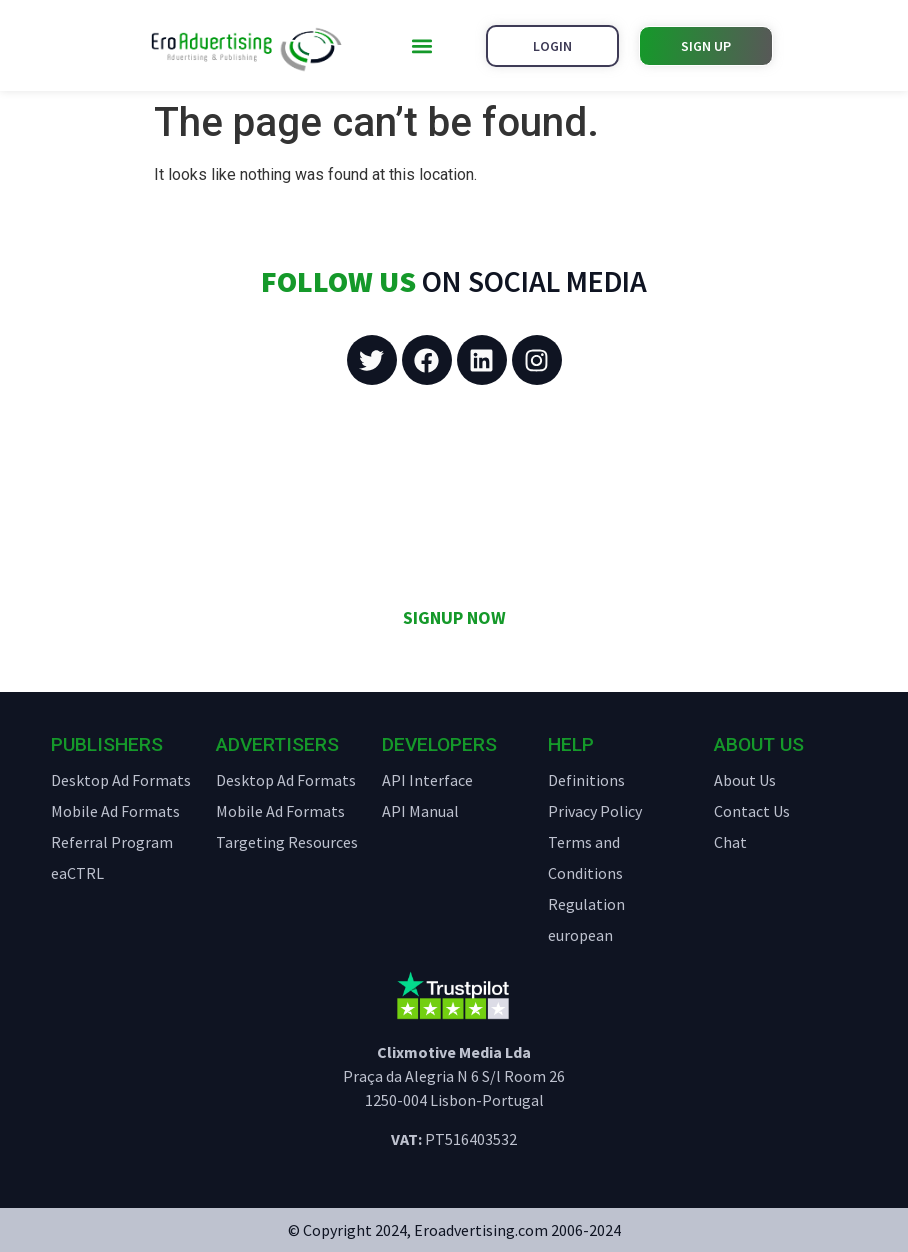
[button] (421, 45)
